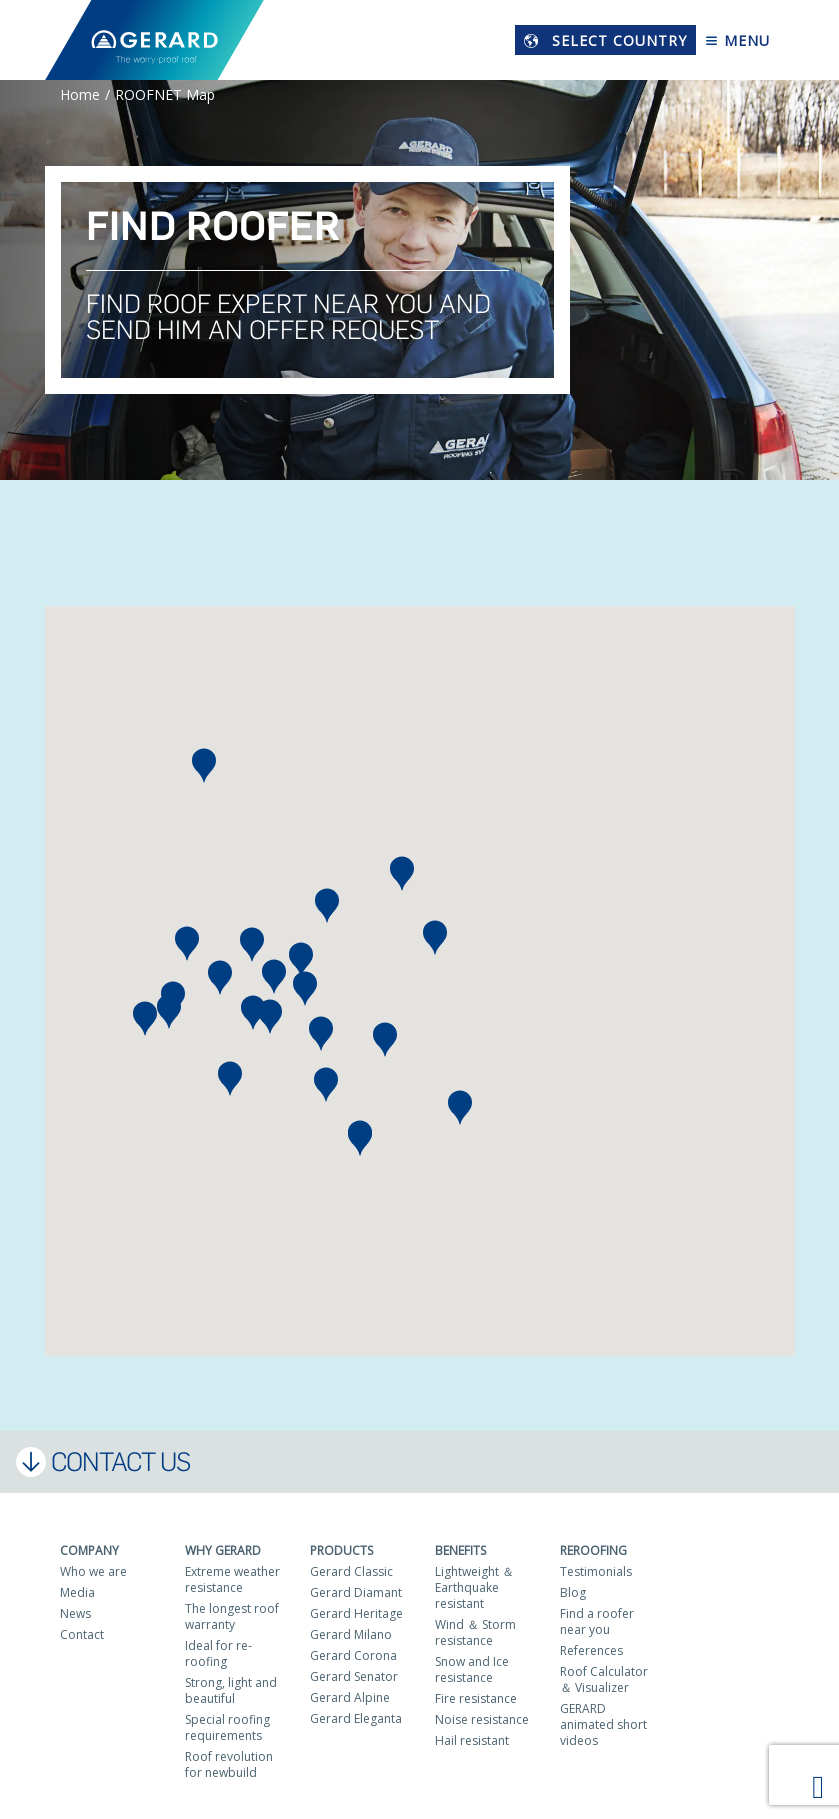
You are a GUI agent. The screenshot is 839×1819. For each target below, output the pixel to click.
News (75, 1613)
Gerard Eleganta (356, 1718)
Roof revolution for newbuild (229, 1764)
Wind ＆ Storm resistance (475, 1632)
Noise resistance (482, 1719)
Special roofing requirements (227, 1727)
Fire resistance (476, 1698)
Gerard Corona (353, 1655)
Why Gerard (223, 1550)
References (591, 1650)
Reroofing (593, 1550)
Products (341, 1550)
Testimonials (596, 1571)
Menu (737, 40)
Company (89, 1550)
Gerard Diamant (356, 1592)
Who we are (93, 1571)
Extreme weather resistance (232, 1579)
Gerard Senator (354, 1676)
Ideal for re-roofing (218, 1653)
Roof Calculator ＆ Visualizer (604, 1679)
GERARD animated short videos (603, 1724)
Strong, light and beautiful (231, 1690)
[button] (145, 1019)
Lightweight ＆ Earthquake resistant (474, 1587)
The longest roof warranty (232, 1616)
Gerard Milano (351, 1634)
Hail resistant (472, 1740)
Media (77, 1592)
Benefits (460, 1550)
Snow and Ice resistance (472, 1669)
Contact (82, 1634)
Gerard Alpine (350, 1697)
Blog (573, 1592)
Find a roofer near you (597, 1621)
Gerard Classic (351, 1571)
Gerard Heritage (356, 1613)
